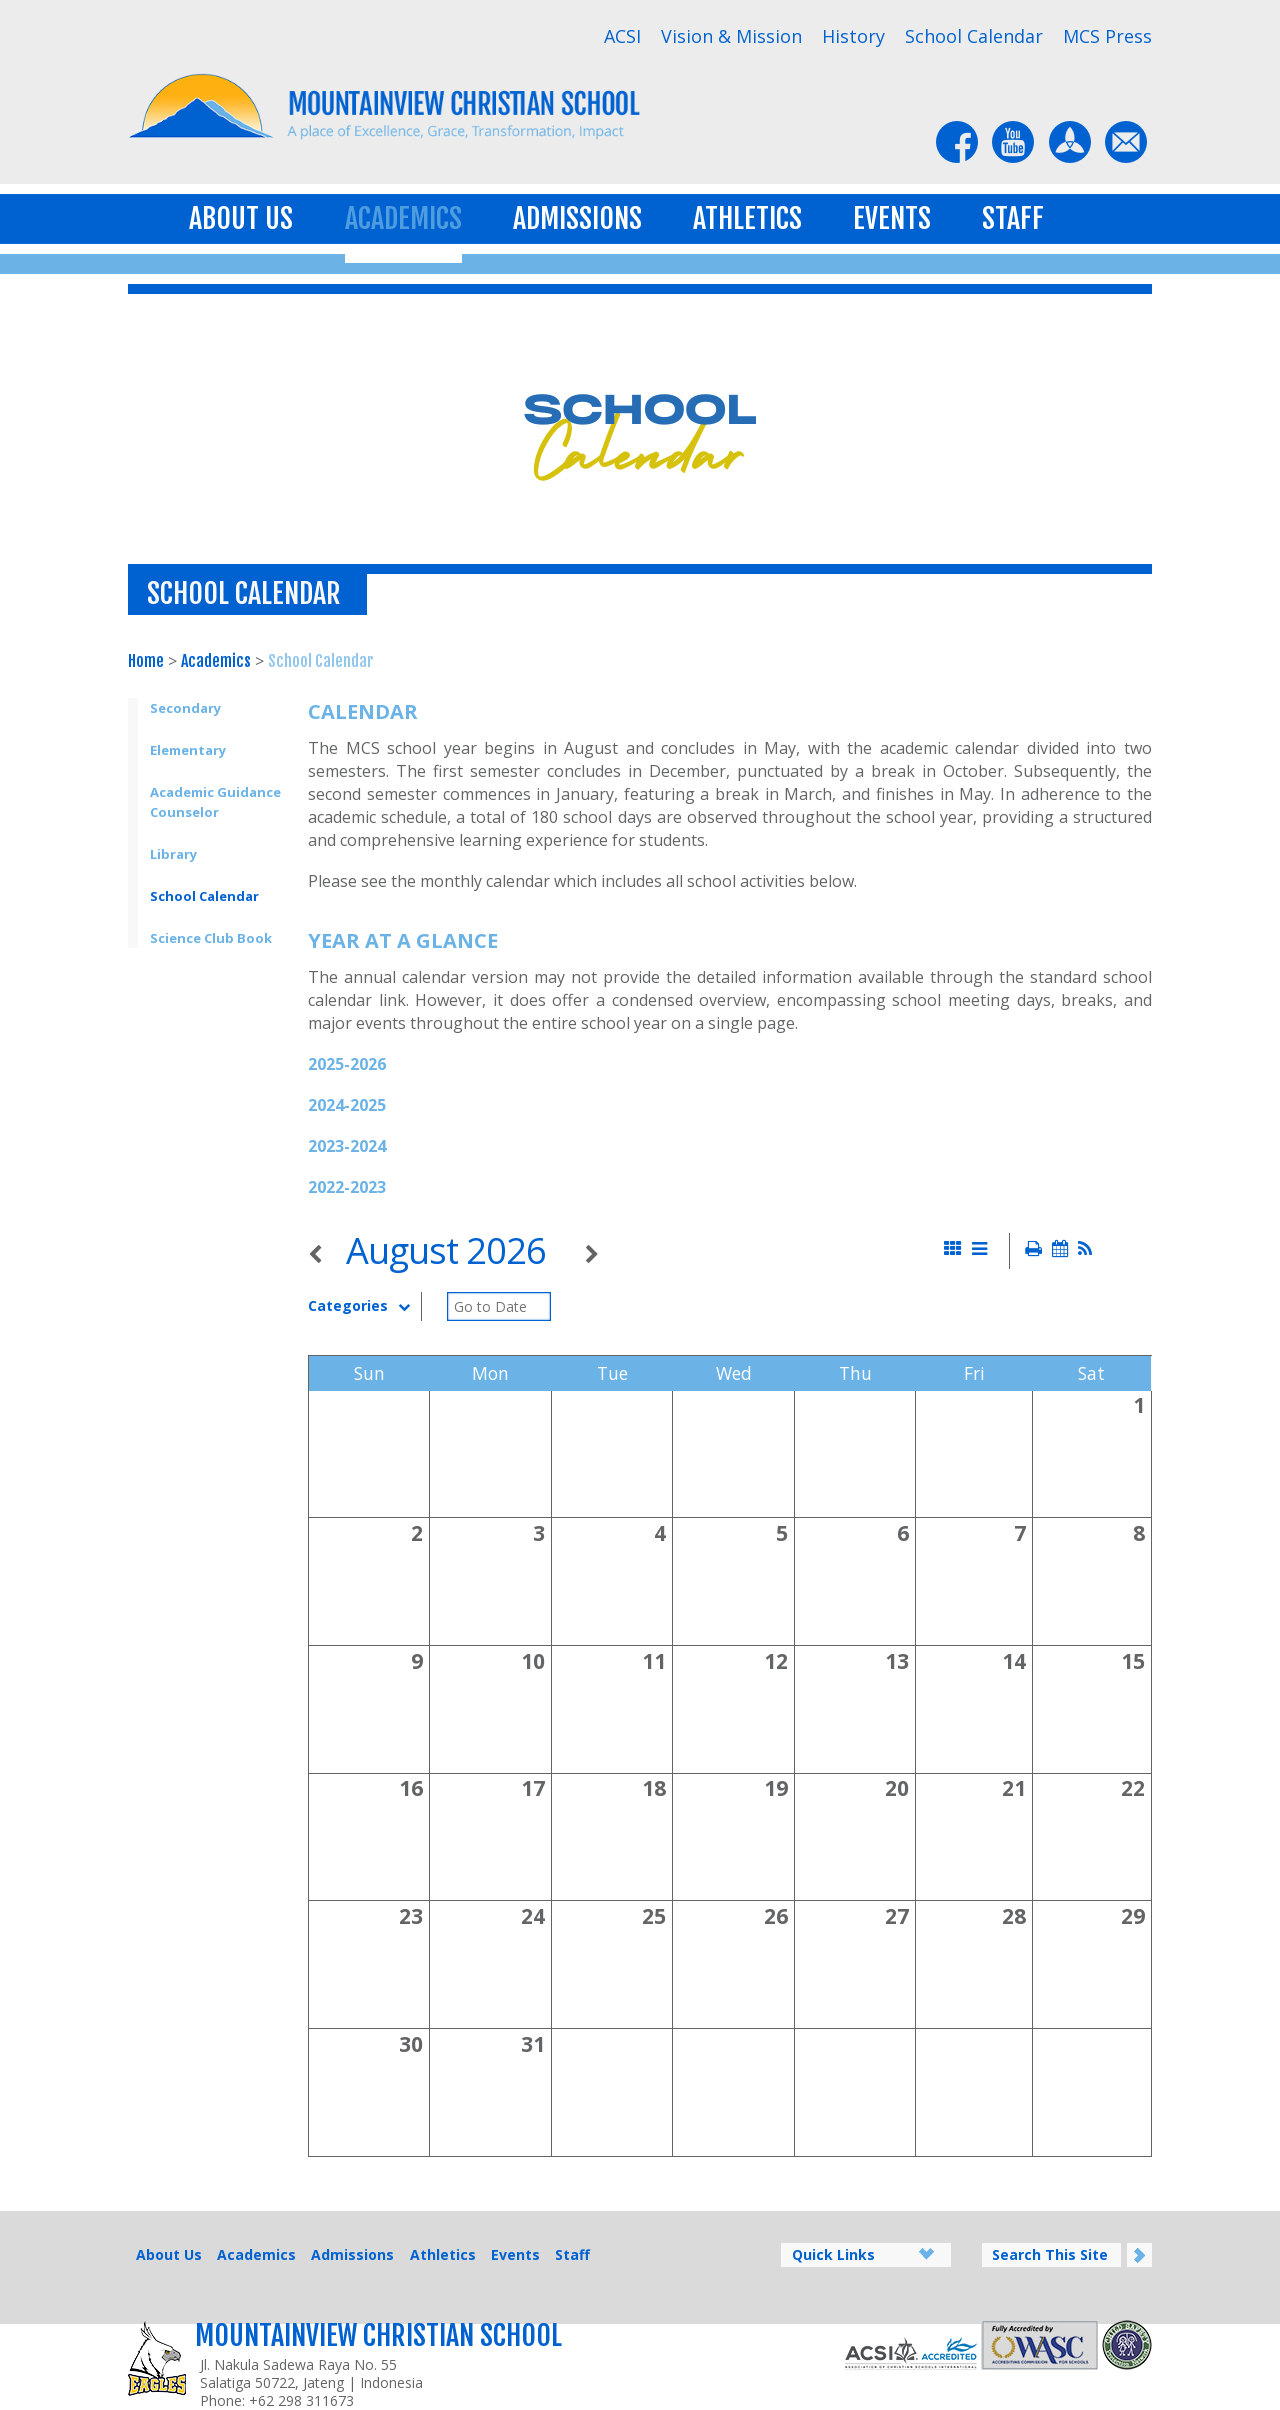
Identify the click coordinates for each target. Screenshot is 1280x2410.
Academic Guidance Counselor (215, 802)
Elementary (188, 750)
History (853, 36)
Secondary (185, 708)
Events (892, 218)
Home (146, 661)
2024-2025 (347, 1105)
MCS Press (1107, 36)
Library (173, 854)
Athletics (747, 218)
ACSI (622, 36)
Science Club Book (211, 938)
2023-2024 (347, 1146)
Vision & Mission (731, 36)
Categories (364, 1306)
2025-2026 (347, 1064)
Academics (403, 218)
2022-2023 (347, 1187)
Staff (1013, 218)
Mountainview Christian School (378, 2335)
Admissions (577, 218)
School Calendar (974, 36)
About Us (241, 218)
